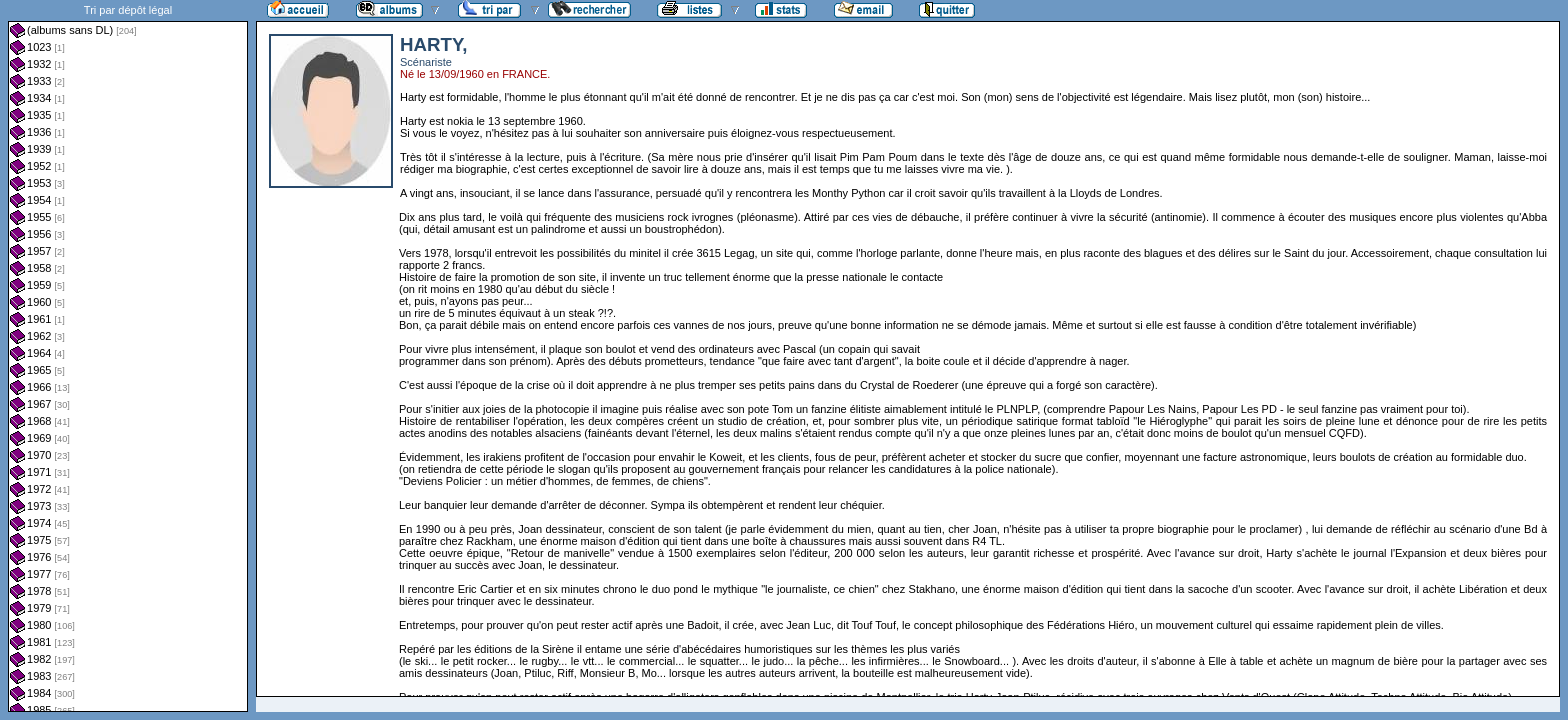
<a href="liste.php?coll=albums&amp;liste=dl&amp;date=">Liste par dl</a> (128, 356)
